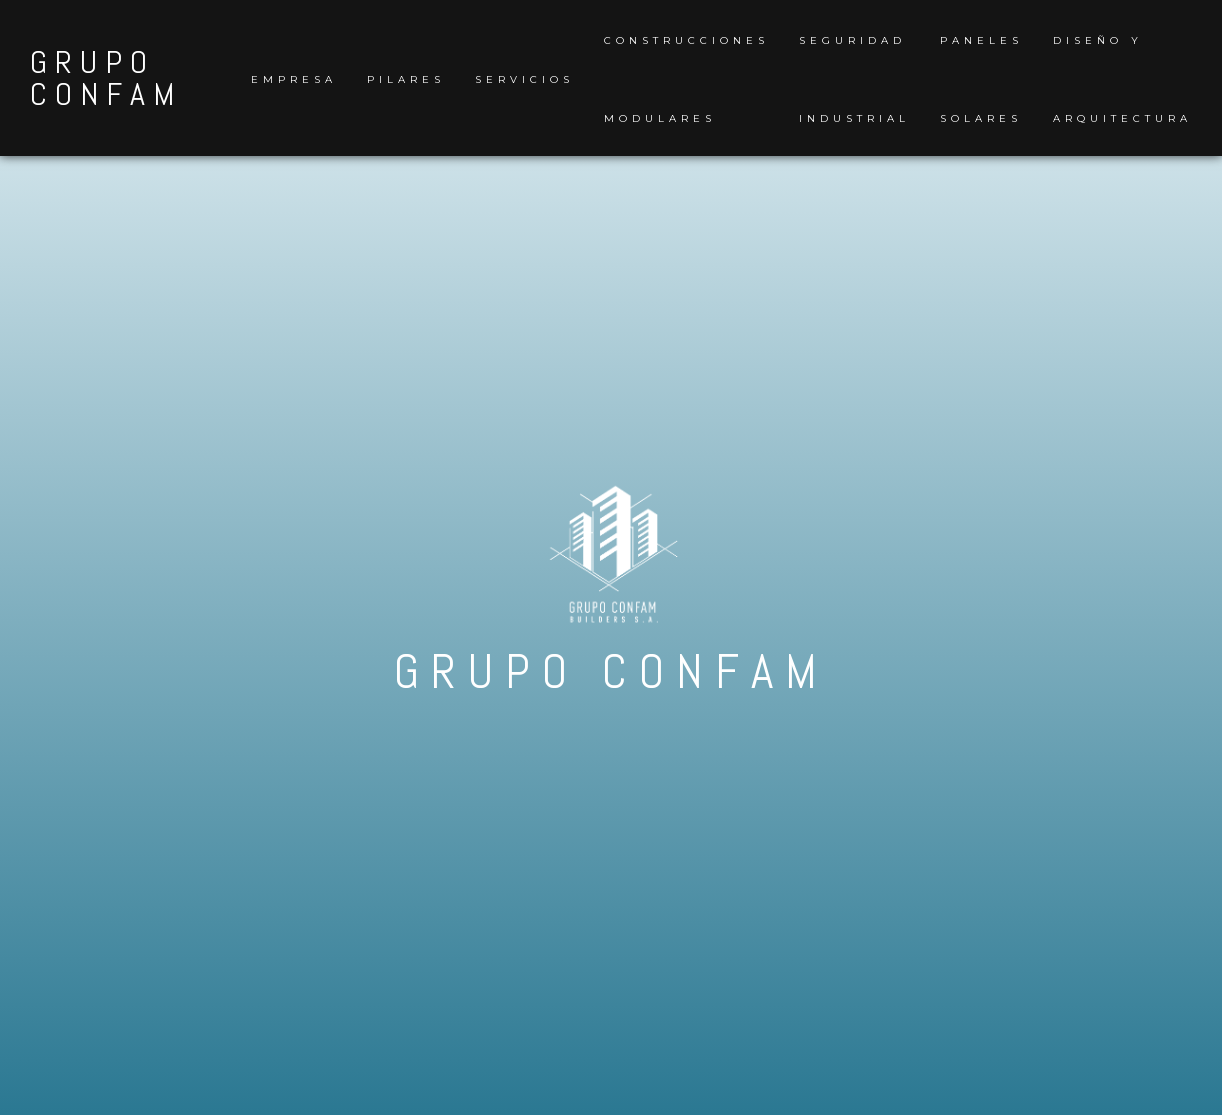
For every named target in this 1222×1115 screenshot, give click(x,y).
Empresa (294, 79)
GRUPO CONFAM (106, 78)
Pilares (406, 79)
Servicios (524, 79)
